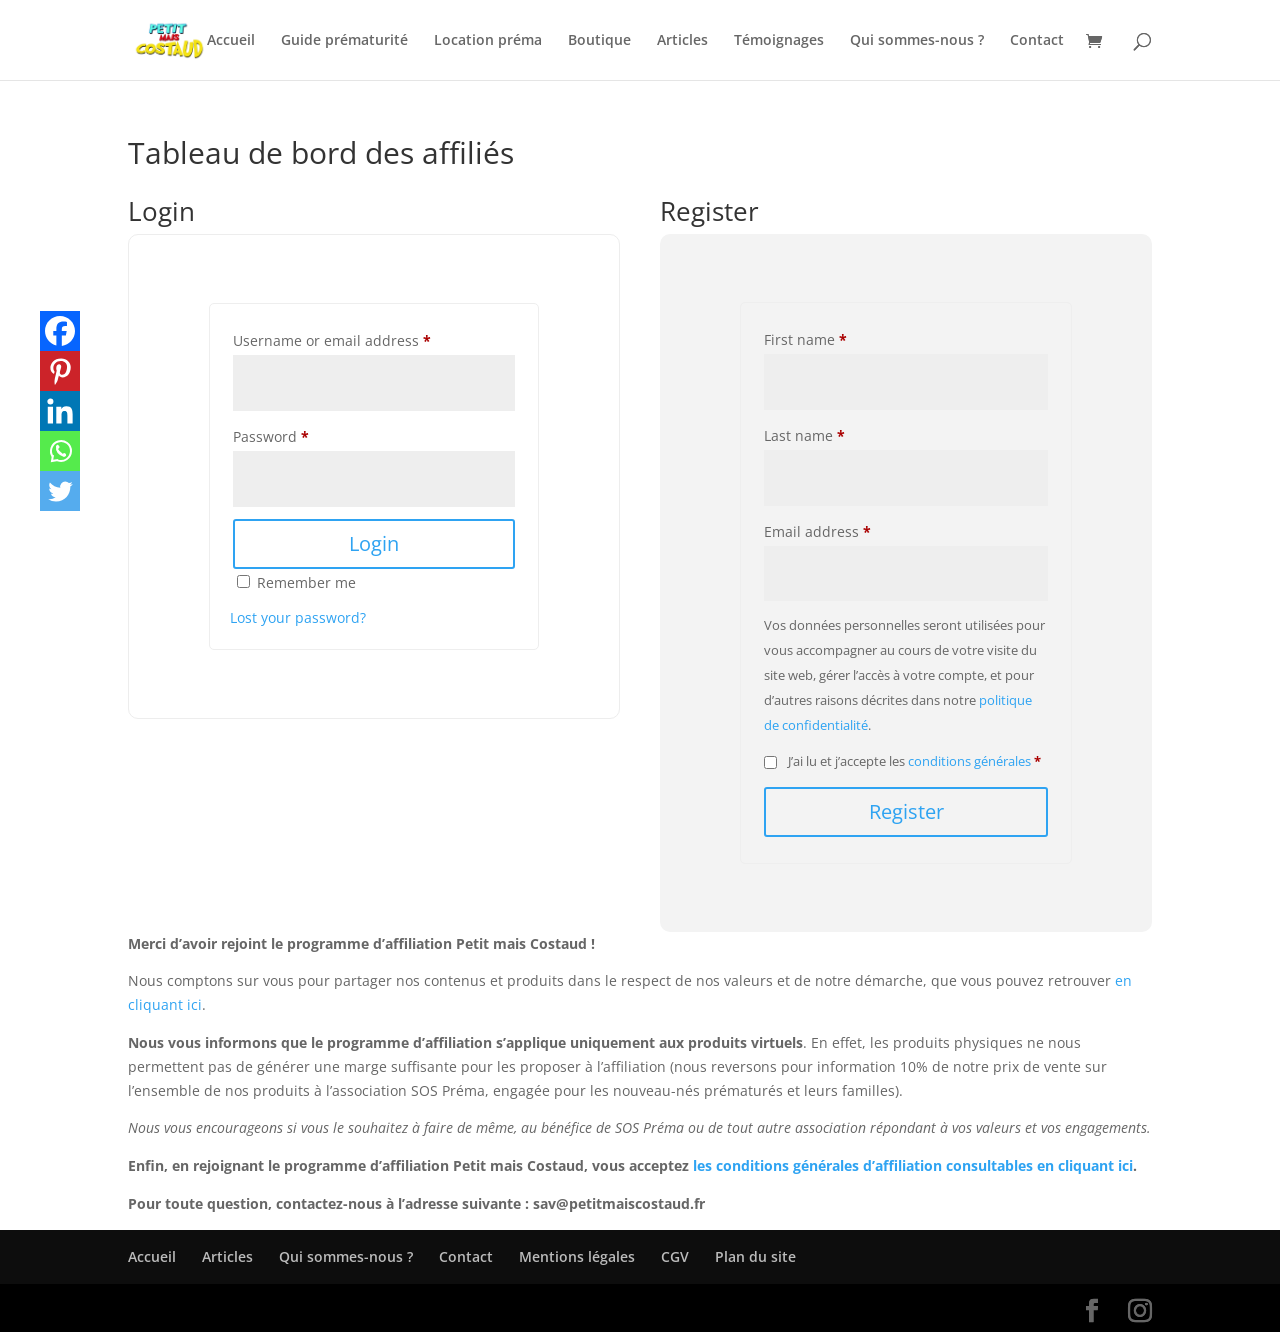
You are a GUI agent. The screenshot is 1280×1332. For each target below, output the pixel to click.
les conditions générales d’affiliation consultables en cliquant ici (913, 1165)
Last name (804, 435)
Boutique (599, 41)
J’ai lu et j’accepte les (902, 761)
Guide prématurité (344, 41)
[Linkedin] (60, 411)
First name (805, 339)
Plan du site (755, 1256)
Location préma (488, 41)
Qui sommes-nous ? (917, 41)
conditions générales (969, 761)
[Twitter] (60, 491)
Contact (1037, 41)
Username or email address (332, 340)
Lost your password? (298, 617)
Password (271, 436)
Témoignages (779, 41)
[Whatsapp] (60, 451)
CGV (675, 1256)
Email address (817, 531)
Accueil (231, 41)
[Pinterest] (60, 371)
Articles (682, 41)
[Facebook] (60, 331)
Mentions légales (577, 1256)
